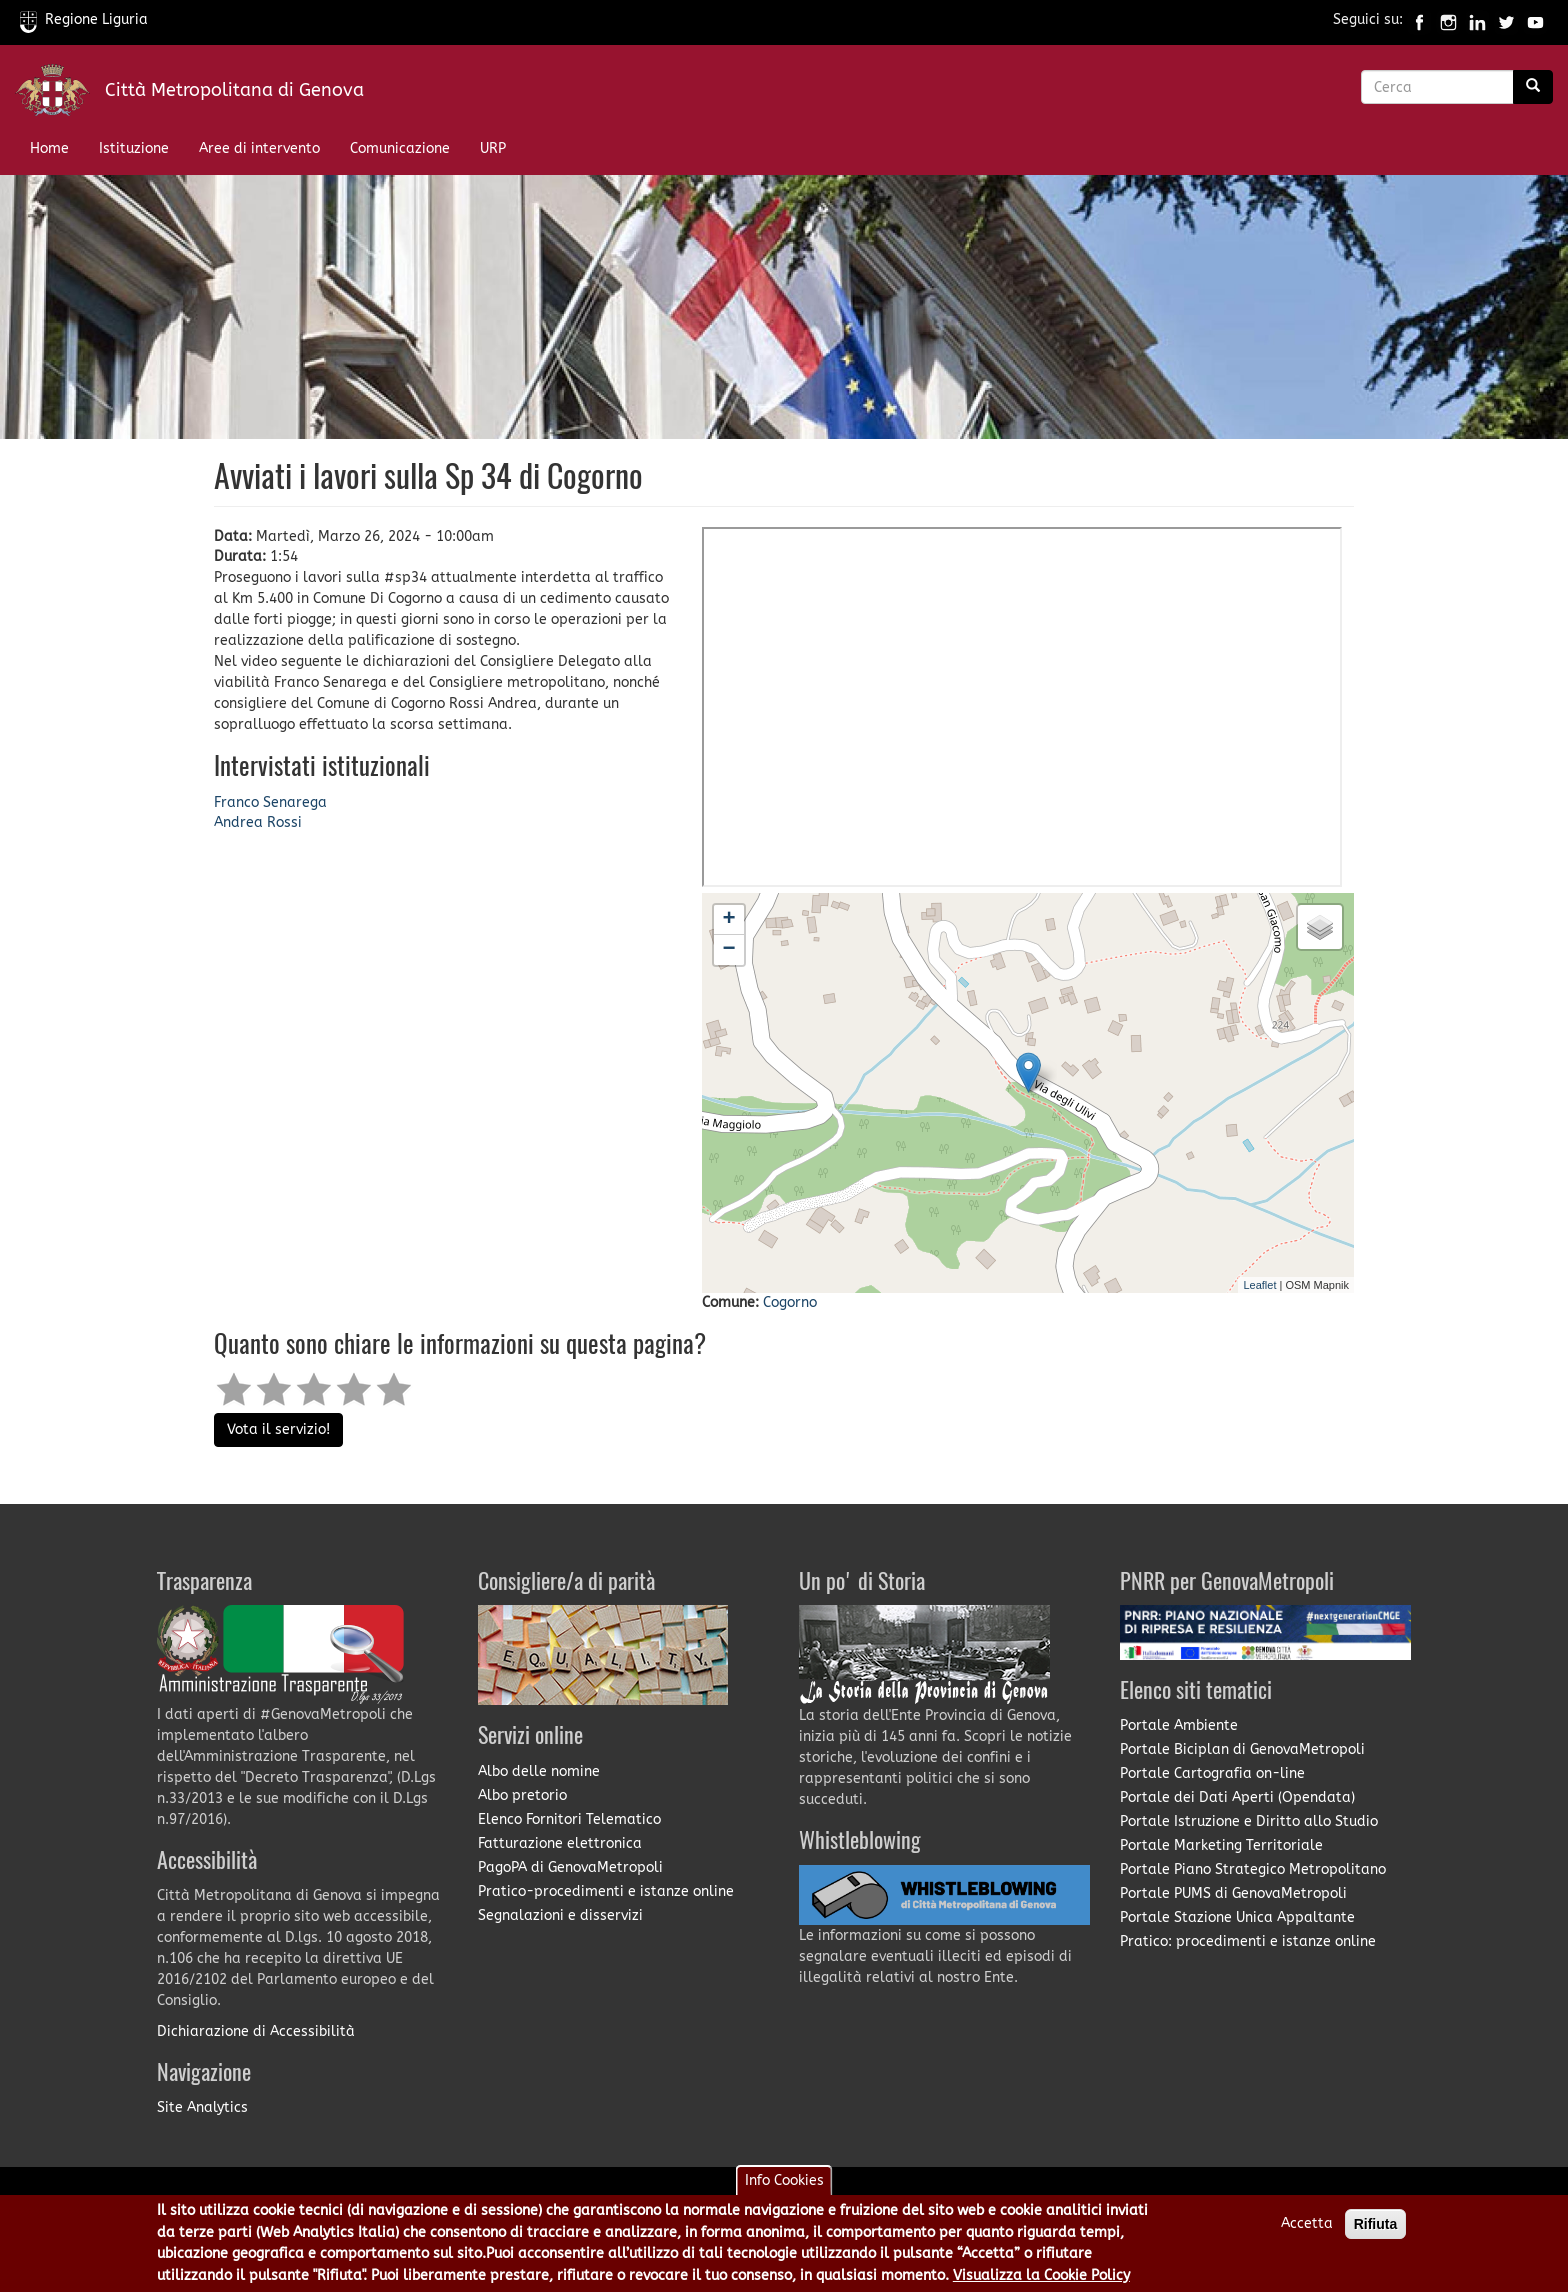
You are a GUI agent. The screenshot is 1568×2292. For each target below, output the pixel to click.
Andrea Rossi (258, 822)
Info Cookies (784, 2180)
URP (493, 148)
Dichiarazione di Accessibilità (256, 2031)
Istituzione (134, 148)
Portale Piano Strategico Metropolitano (1253, 1869)
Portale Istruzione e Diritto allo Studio (1249, 1821)
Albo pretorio (522, 1795)
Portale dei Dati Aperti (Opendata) (1237, 1797)
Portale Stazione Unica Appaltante (1237, 1917)
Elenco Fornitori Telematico (569, 1819)
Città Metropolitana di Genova (234, 90)
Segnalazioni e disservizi (560, 1915)
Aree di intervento (259, 148)
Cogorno (790, 1302)
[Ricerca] (1533, 87)
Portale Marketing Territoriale (1221, 1845)
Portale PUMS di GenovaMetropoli (1233, 1893)
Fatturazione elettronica (560, 1843)
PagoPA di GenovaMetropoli (570, 1867)
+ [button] (728, 920)
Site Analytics (202, 2107)
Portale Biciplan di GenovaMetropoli (1242, 1749)
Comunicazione (400, 148)
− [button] (728, 950)
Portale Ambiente (1179, 1725)
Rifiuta (1376, 2224)
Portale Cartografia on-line (1212, 1773)
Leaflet (1259, 1285)
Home (49, 148)
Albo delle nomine (539, 1771)
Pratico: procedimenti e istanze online (1248, 1941)
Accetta (1307, 2223)
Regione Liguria (84, 19)
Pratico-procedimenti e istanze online (606, 1891)
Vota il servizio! (278, 1429)
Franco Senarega (270, 802)
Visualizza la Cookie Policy (1041, 2275)
